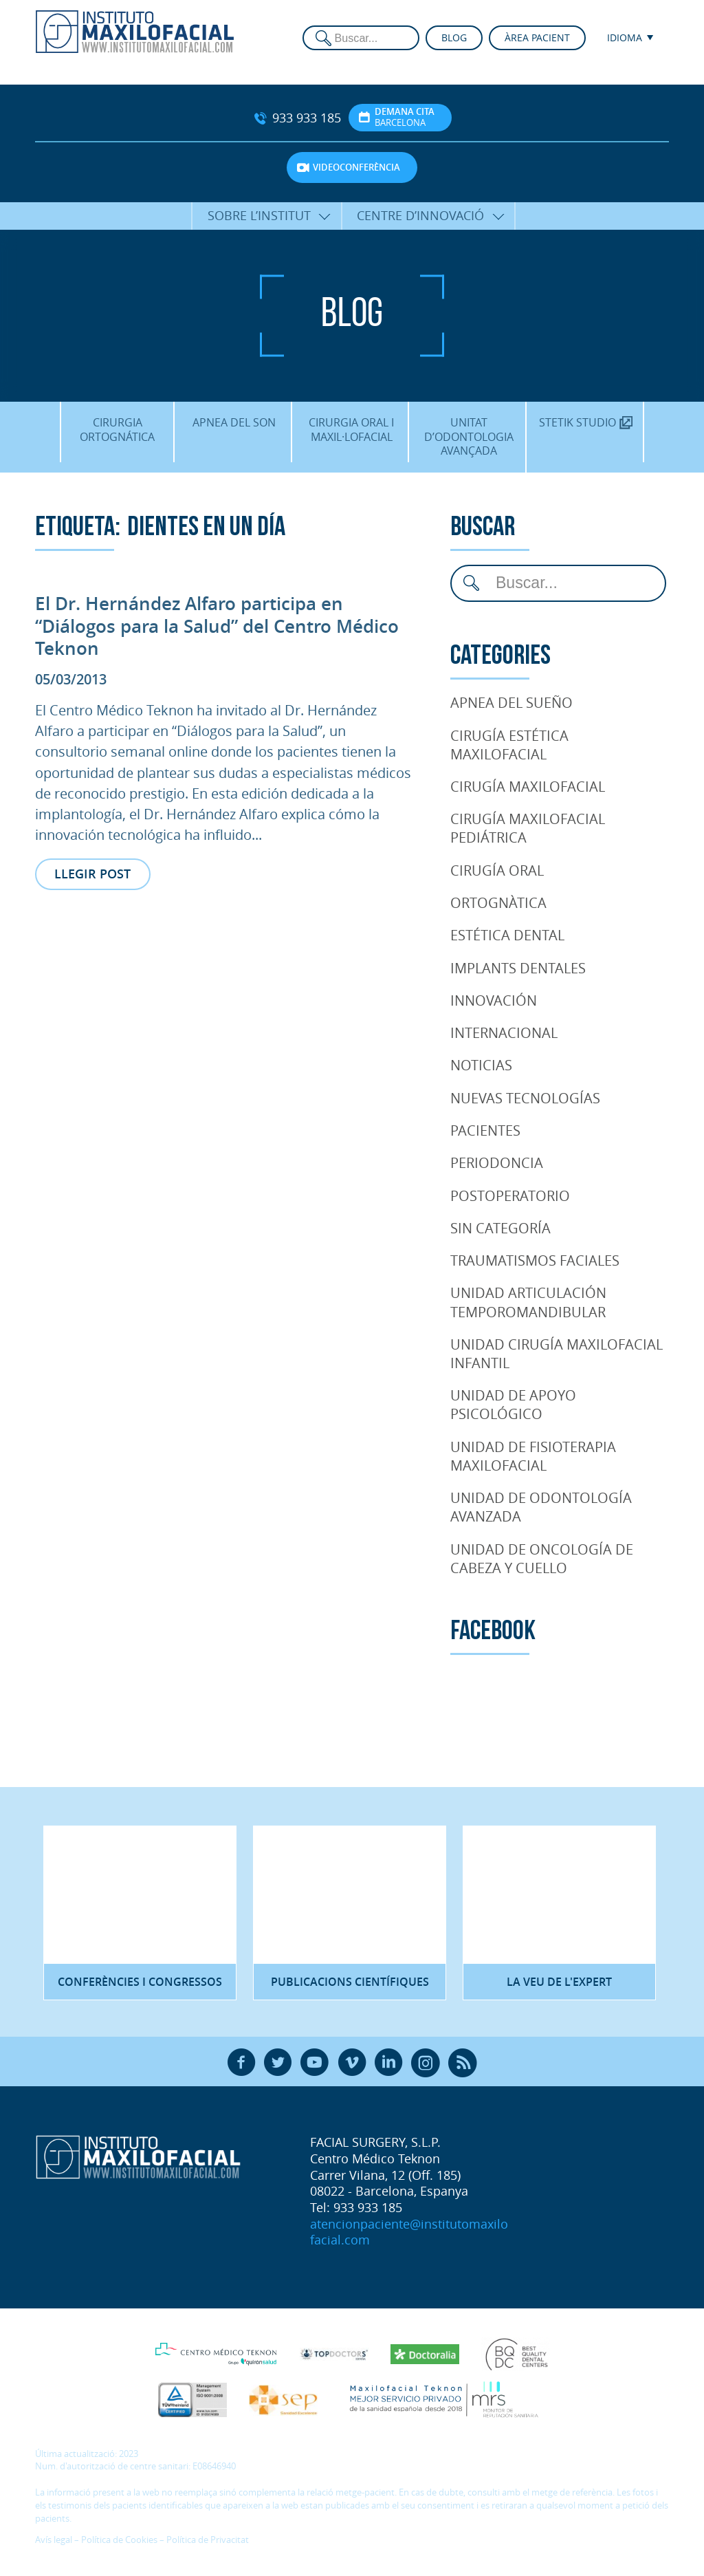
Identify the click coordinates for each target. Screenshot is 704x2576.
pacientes (485, 1130)
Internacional (504, 1032)
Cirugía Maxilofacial (527, 786)
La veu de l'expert (559, 1981)
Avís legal (53, 2540)
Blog (454, 37)
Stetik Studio (585, 422)
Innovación (493, 1000)
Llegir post (92, 873)
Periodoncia (496, 1162)
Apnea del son (234, 422)
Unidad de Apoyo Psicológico (513, 1404)
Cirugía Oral (497, 870)
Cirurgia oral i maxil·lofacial (351, 429)
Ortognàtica (498, 902)
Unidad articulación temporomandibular (528, 1302)
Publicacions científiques (350, 1981)
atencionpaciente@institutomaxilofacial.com (409, 2232)
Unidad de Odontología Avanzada (541, 1507)
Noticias (481, 1064)
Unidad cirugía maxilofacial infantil (556, 1353)
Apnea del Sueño (511, 702)
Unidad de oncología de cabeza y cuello (541, 1558)
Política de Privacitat (207, 2540)
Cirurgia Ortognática (117, 429)
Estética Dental (507, 934)
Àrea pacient (537, 37)
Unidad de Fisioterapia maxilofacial (533, 1456)
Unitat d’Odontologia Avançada (469, 436)
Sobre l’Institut (259, 215)
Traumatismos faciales (534, 1260)
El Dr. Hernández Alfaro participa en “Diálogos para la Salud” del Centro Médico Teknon (217, 626)
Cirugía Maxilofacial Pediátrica (527, 828)
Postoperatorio (510, 1195)
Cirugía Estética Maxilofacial (509, 745)
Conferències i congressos (140, 1981)
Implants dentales (518, 967)
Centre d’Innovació (420, 215)
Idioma (624, 37)
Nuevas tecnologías (525, 1097)
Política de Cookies (119, 2540)
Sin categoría (500, 1227)
